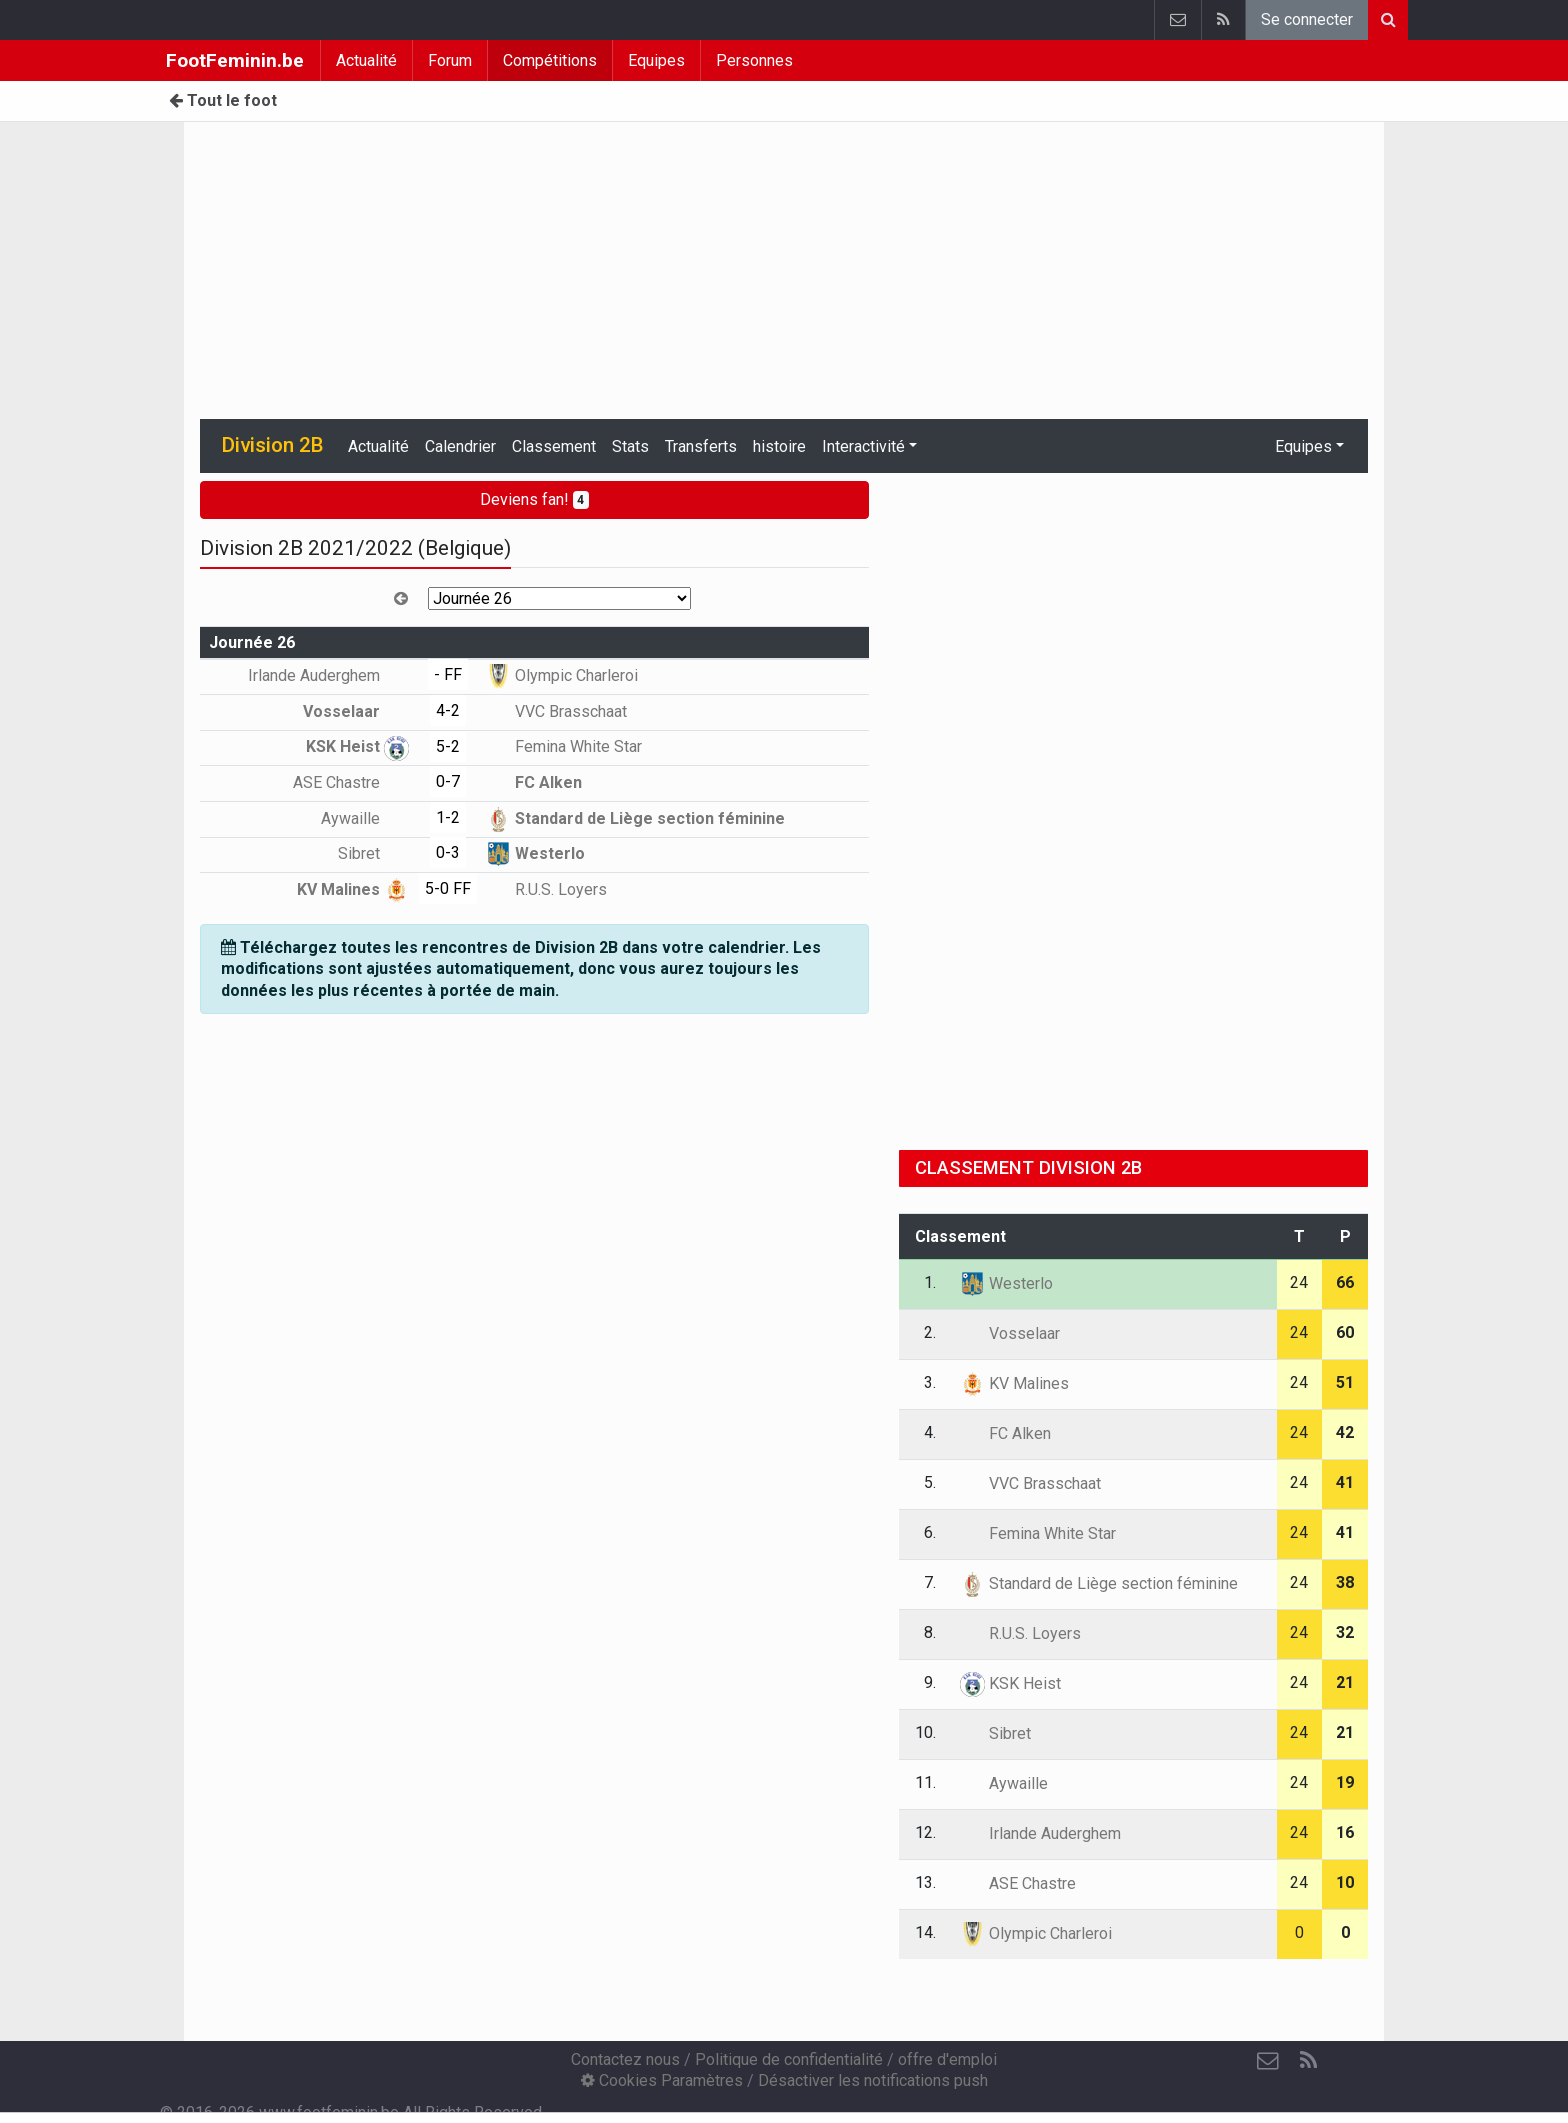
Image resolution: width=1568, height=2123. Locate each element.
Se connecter (1307, 19)
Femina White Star (564, 746)
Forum (450, 60)
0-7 (448, 781)
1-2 (448, 817)
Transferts (701, 446)
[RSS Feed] (1308, 2061)
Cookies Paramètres (662, 2080)
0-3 (448, 852)
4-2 (448, 710)
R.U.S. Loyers (546, 889)
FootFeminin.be (235, 60)
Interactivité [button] (863, 446)
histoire (779, 446)
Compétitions (550, 60)
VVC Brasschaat (556, 711)
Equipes (656, 60)
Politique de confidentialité (789, 2059)
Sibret (373, 853)
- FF (448, 674)
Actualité (366, 60)
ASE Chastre (351, 782)
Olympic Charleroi (562, 675)
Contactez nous (625, 2059)
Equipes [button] (1303, 446)
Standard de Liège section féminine (635, 818)
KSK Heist (357, 746)
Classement (554, 446)
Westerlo (535, 853)
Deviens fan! (535, 499)
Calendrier (460, 446)
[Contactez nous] (1268, 2061)
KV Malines (353, 889)
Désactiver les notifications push (873, 2080)
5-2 (448, 746)
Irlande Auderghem (328, 675)
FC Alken (534, 782)
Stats (630, 446)
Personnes (754, 60)
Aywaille (365, 818)
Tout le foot (223, 100)
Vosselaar (356, 711)
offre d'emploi (947, 2059)
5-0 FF (448, 888)
